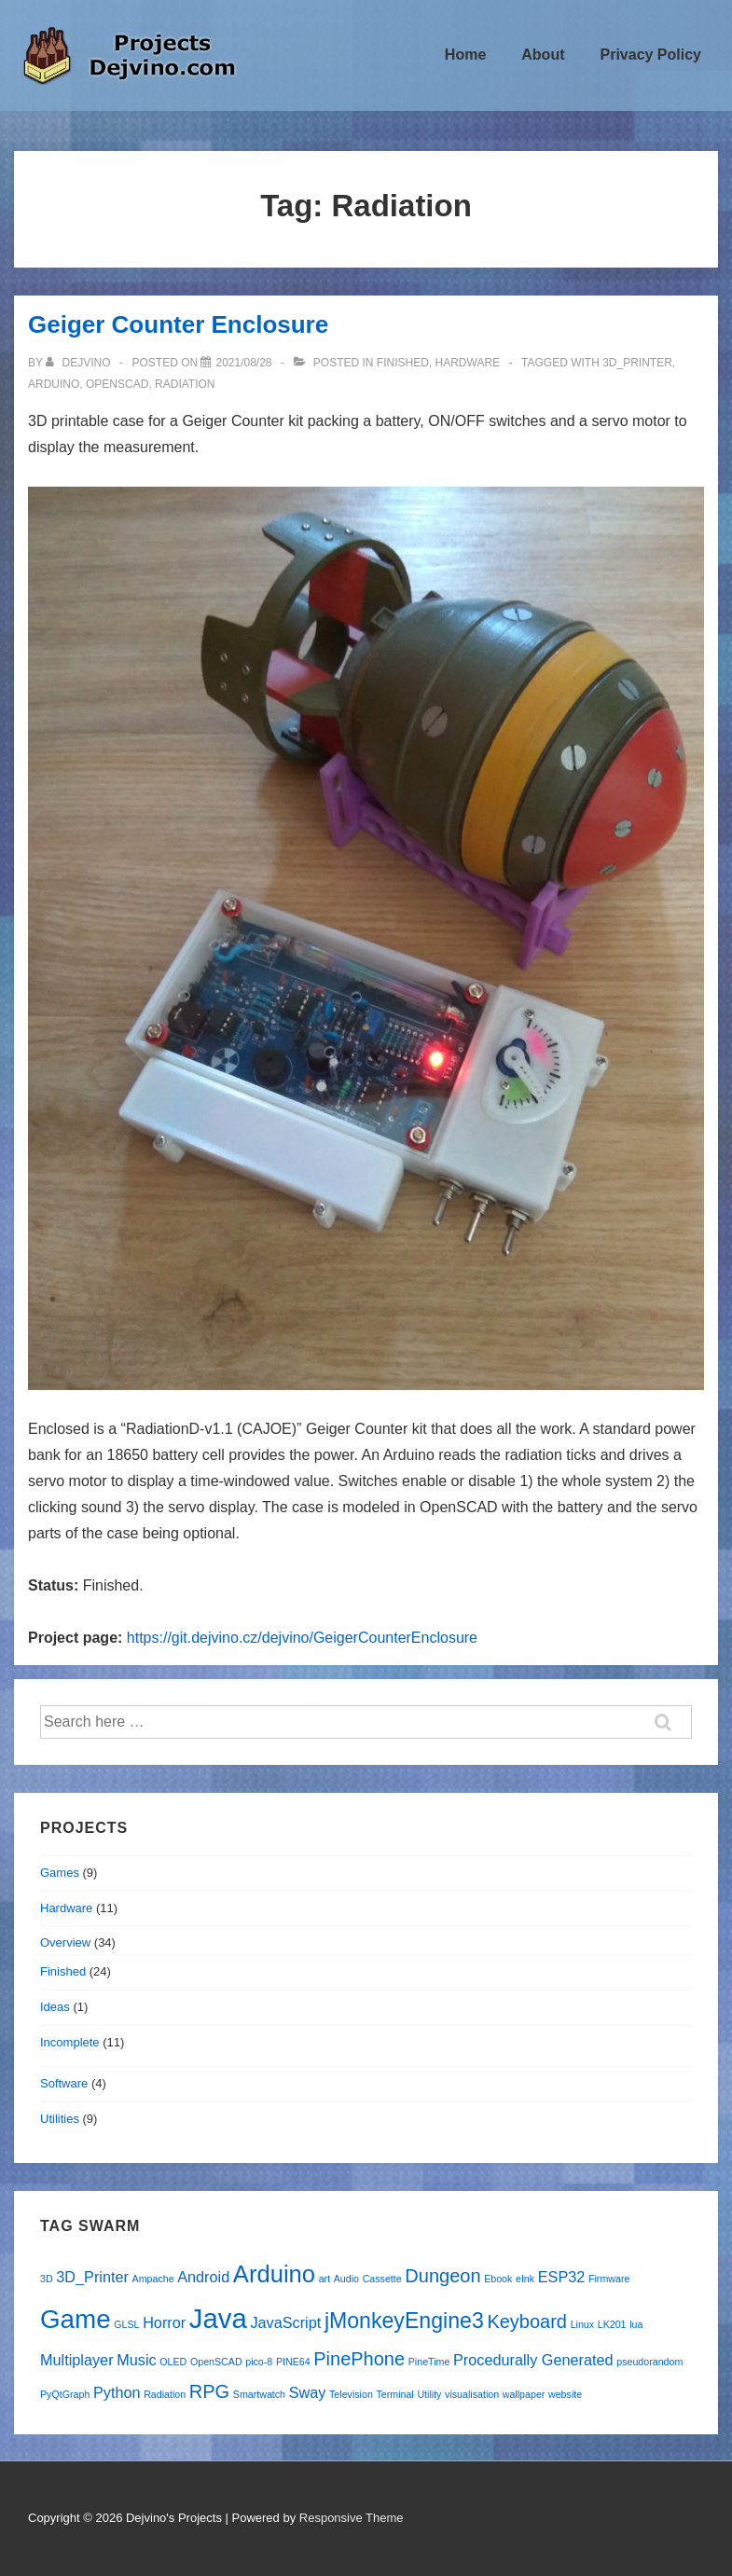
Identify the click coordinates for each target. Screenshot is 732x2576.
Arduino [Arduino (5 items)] (274, 2274)
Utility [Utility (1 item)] (429, 2394)
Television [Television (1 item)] (351, 2394)
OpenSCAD (117, 384)
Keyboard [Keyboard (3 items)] (527, 2321)
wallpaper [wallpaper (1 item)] (524, 2394)
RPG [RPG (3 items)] (209, 2391)
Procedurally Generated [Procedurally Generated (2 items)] (533, 2359)
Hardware (468, 362)
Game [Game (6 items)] (75, 2319)
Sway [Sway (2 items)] (307, 2392)
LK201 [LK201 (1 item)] (612, 2324)
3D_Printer (637, 362)
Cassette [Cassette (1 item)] (382, 2278)
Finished (403, 362)
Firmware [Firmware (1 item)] (608, 2278)
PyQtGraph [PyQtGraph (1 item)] (65, 2394)
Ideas (55, 2007)
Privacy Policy (650, 54)
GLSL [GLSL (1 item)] (126, 2324)
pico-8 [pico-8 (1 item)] (258, 2361)
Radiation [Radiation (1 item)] (165, 2394)
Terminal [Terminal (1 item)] (394, 2394)
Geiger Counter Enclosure (178, 324)
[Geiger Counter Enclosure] (243, 362)
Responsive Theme (351, 2518)
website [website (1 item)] (565, 2394)
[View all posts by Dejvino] (80, 362)
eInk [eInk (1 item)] (525, 2278)
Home (465, 54)
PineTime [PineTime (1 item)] (429, 2361)
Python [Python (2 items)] (117, 2392)
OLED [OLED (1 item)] (172, 2361)
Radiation (184, 384)
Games (59, 1873)
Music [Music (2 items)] (136, 2359)
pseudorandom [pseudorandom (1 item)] (649, 2361)
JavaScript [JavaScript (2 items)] (285, 2322)
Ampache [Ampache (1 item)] (153, 2278)
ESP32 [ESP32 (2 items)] (562, 2276)
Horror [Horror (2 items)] (164, 2322)
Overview (65, 1942)
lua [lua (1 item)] (635, 2324)
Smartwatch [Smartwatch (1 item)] (259, 2394)
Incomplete (70, 2042)
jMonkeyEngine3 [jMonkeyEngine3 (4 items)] (404, 2320)
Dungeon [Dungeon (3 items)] (442, 2276)
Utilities (59, 2119)
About (542, 54)
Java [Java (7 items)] (218, 2318)
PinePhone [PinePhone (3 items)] (359, 2359)
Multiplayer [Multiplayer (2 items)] (77, 2359)
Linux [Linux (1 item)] (582, 2324)
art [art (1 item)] (324, 2278)
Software (64, 2083)
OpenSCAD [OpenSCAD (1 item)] (216, 2361)
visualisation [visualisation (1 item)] (472, 2394)
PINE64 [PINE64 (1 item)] (293, 2361)
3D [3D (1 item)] (46, 2278)
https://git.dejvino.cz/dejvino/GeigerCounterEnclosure (302, 1638)
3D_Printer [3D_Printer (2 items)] (92, 2276)
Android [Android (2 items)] (203, 2276)
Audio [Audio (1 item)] (346, 2278)
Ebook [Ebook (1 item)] (498, 2278)
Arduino (53, 384)
